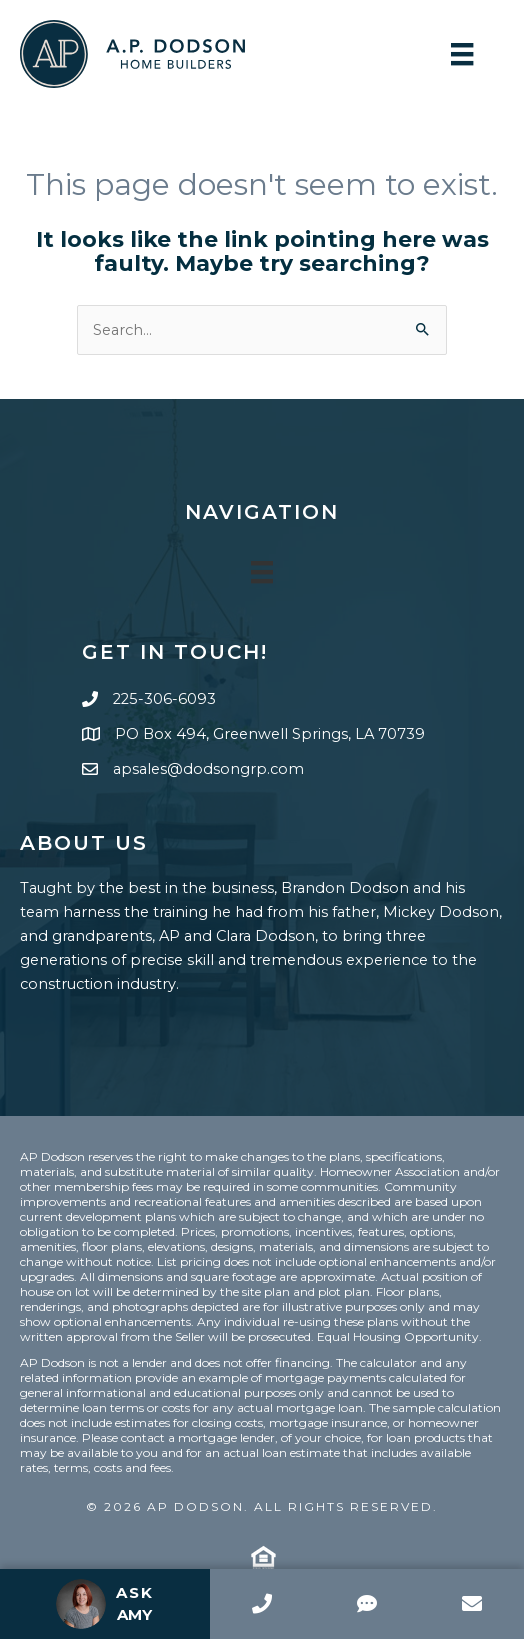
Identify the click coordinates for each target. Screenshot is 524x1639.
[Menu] (462, 54)
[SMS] (366, 1604)
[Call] (262, 1604)
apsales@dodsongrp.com (208, 769)
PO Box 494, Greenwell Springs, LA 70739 (270, 734)
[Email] (471, 1604)
